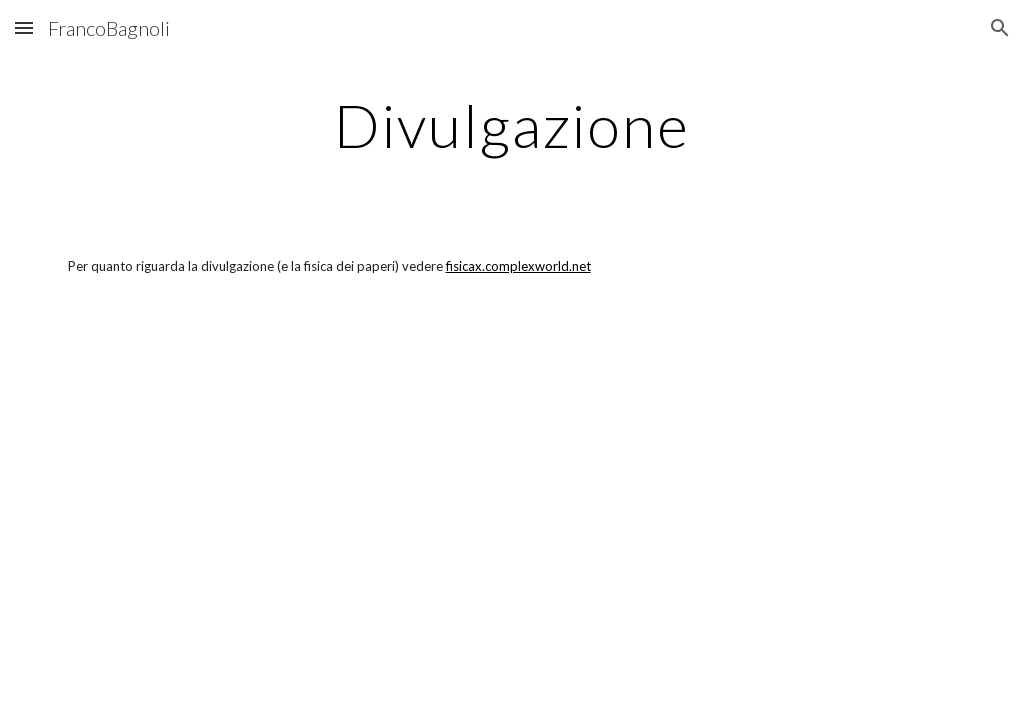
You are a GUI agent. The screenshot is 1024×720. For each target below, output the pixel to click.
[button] (24, 27)
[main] (511, 125)
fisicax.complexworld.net (518, 266)
